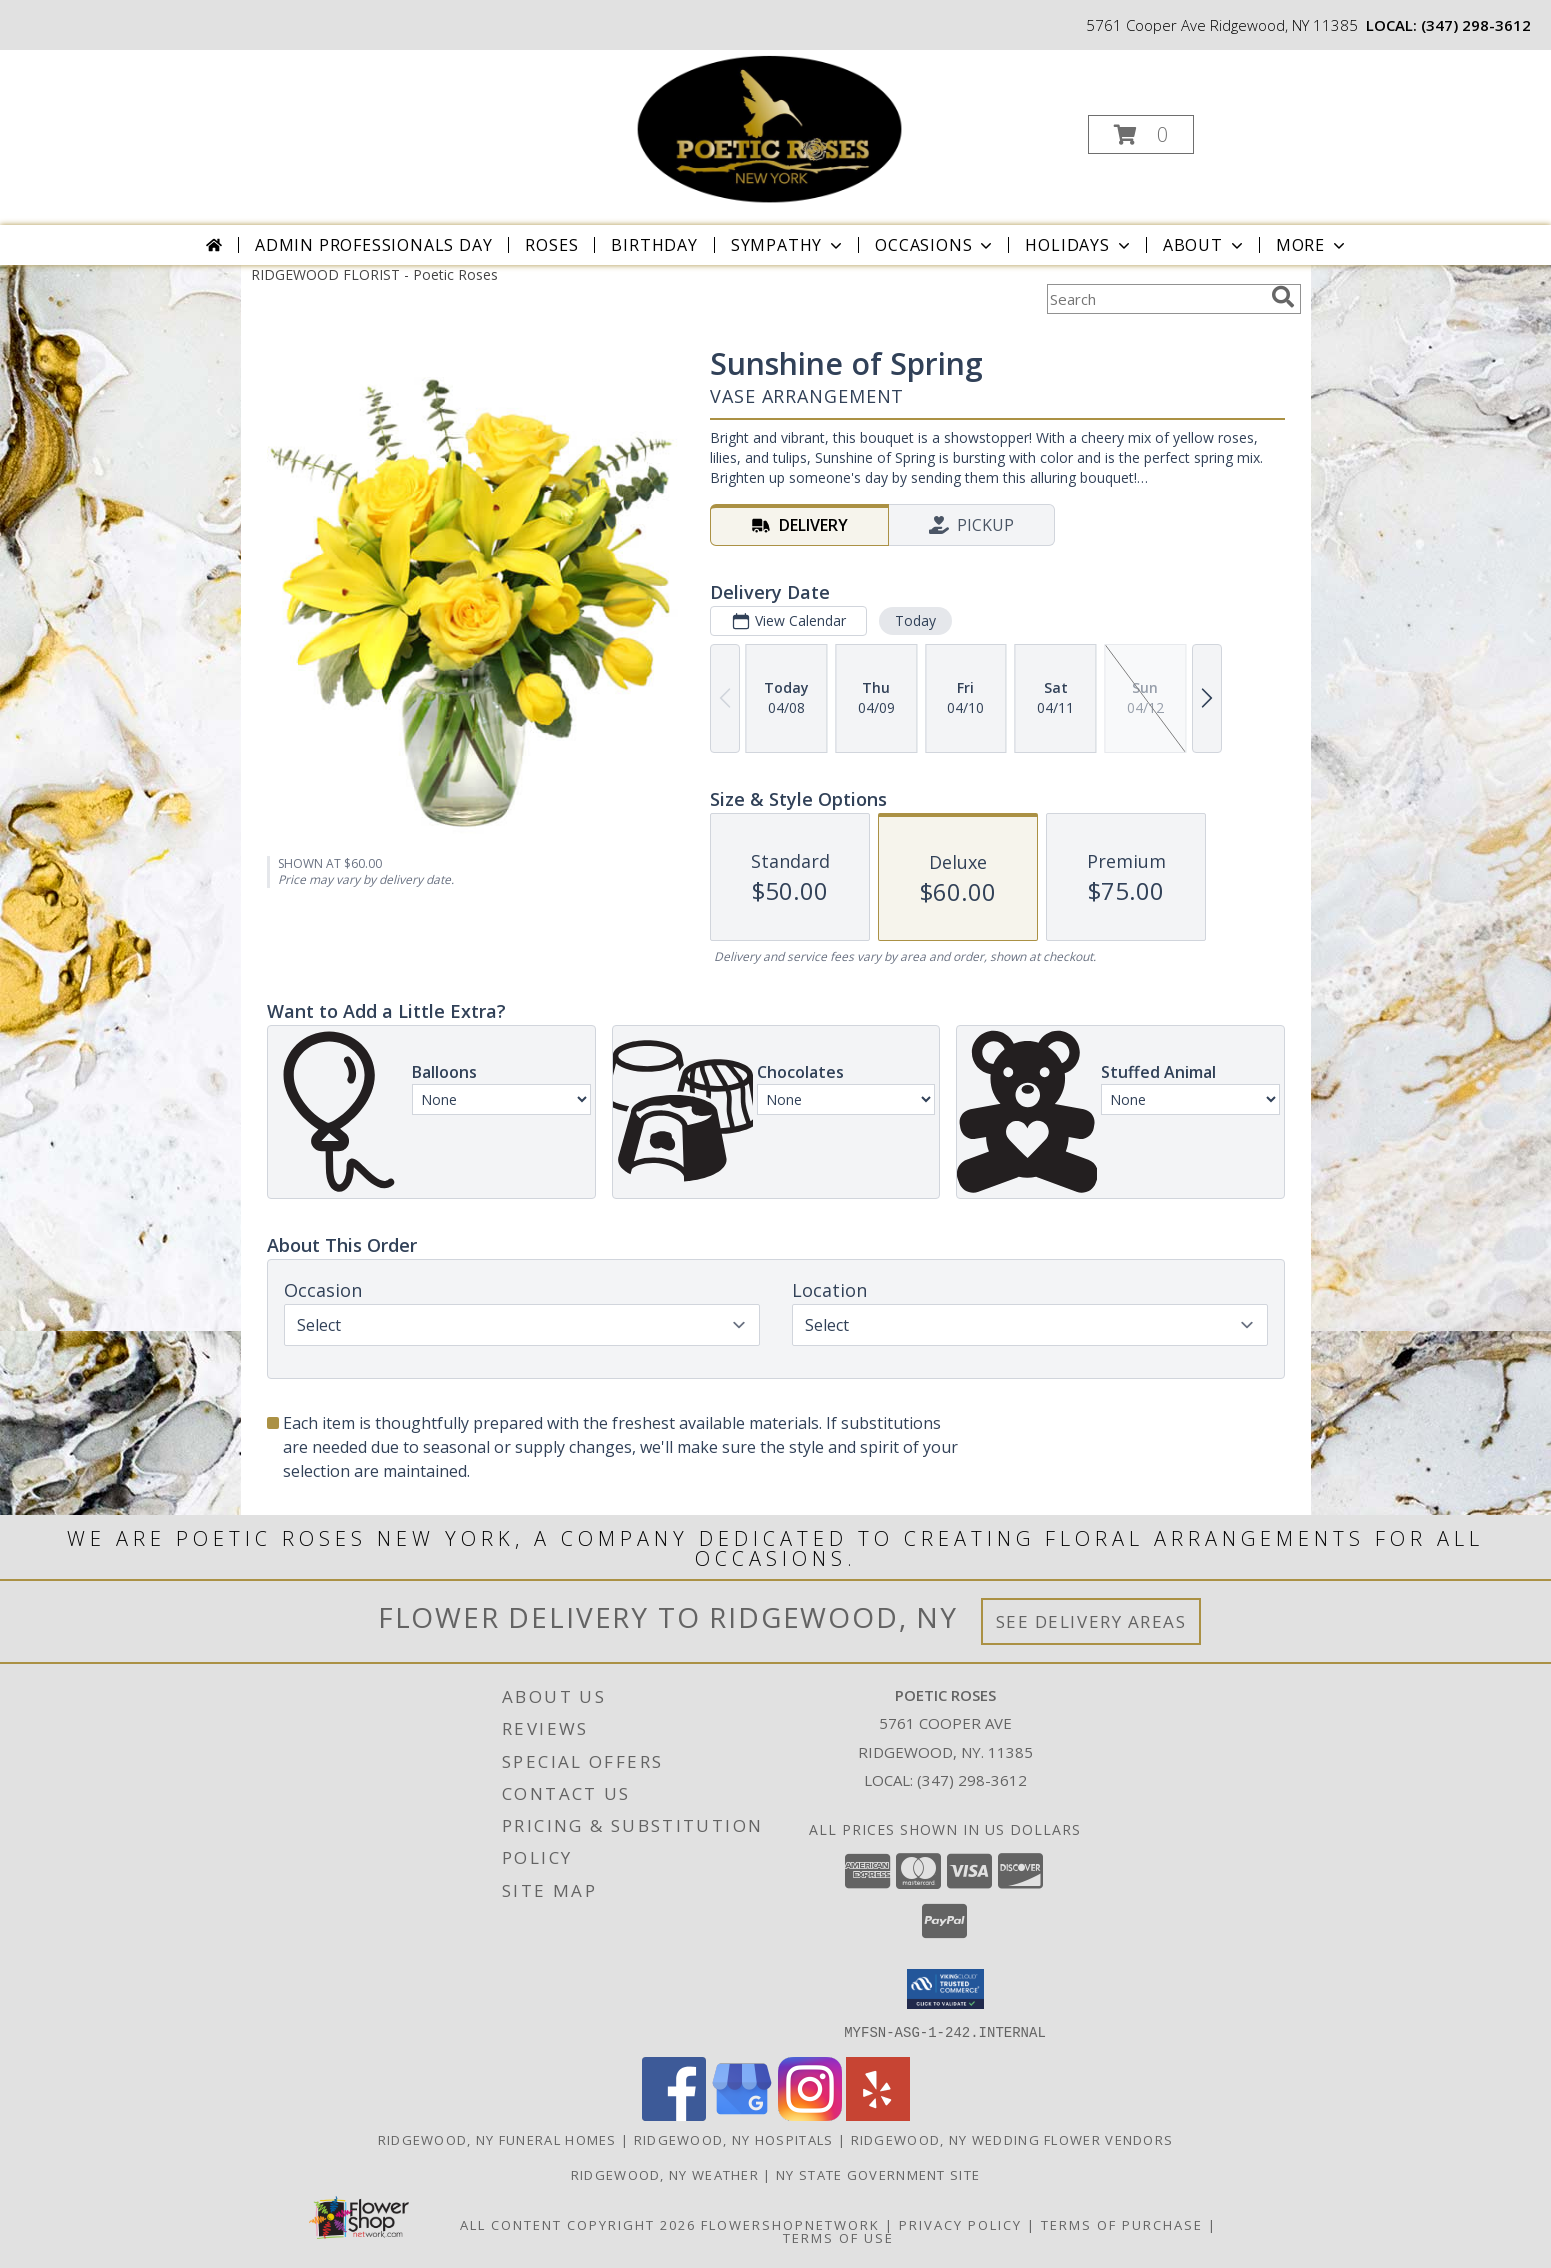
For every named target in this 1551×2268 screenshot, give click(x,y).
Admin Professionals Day (373, 245)
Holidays (1079, 245)
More (1312, 245)
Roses (551, 245)
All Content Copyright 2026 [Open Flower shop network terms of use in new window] (578, 2224)
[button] (1141, 134)
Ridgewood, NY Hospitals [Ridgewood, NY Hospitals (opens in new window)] (734, 2139)
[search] (1283, 297)
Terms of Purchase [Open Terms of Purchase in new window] (1122, 2224)
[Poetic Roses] (773, 128)
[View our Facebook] (674, 2114)
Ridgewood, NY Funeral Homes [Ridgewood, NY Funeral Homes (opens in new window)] (497, 2139)
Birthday (654, 245)
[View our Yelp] (878, 2114)
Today (914, 620)
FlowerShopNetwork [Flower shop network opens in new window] (790, 2224)
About (1205, 245)
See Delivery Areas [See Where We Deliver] (1091, 1621)
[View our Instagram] (810, 2114)
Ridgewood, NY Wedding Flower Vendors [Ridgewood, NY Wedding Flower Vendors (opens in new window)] (1012, 2139)
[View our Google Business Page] (742, 2114)
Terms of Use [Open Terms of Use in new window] (838, 2237)
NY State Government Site (878, 2174)
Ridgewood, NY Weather (665, 2174)
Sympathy (788, 245)
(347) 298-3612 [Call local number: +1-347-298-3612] (1476, 25)
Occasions (935, 245)
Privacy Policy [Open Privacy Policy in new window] (960, 2224)
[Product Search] (1155, 299)
